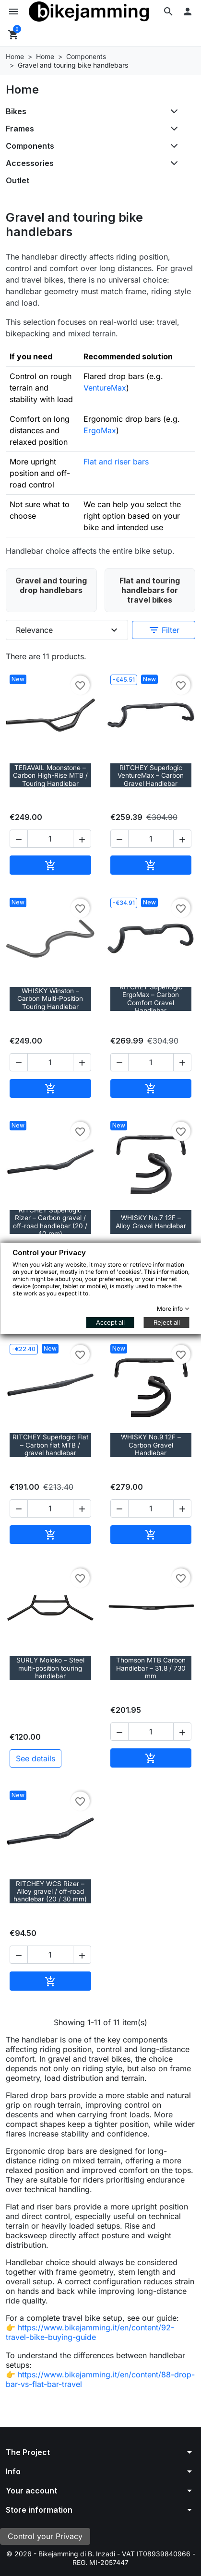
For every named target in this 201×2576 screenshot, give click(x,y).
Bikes (16, 111)
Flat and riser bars (116, 461)
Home (22, 89)
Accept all (109, 1322)
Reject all (166, 1322)
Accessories (30, 163)
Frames (20, 128)
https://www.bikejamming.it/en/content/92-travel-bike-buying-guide (90, 2332)
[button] (168, 11)
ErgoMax (99, 430)
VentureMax (104, 387)
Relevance (68, 630)
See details (35, 1758)
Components (30, 146)
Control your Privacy (45, 2536)
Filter (163, 630)
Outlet (17, 180)
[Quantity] (50, 839)
